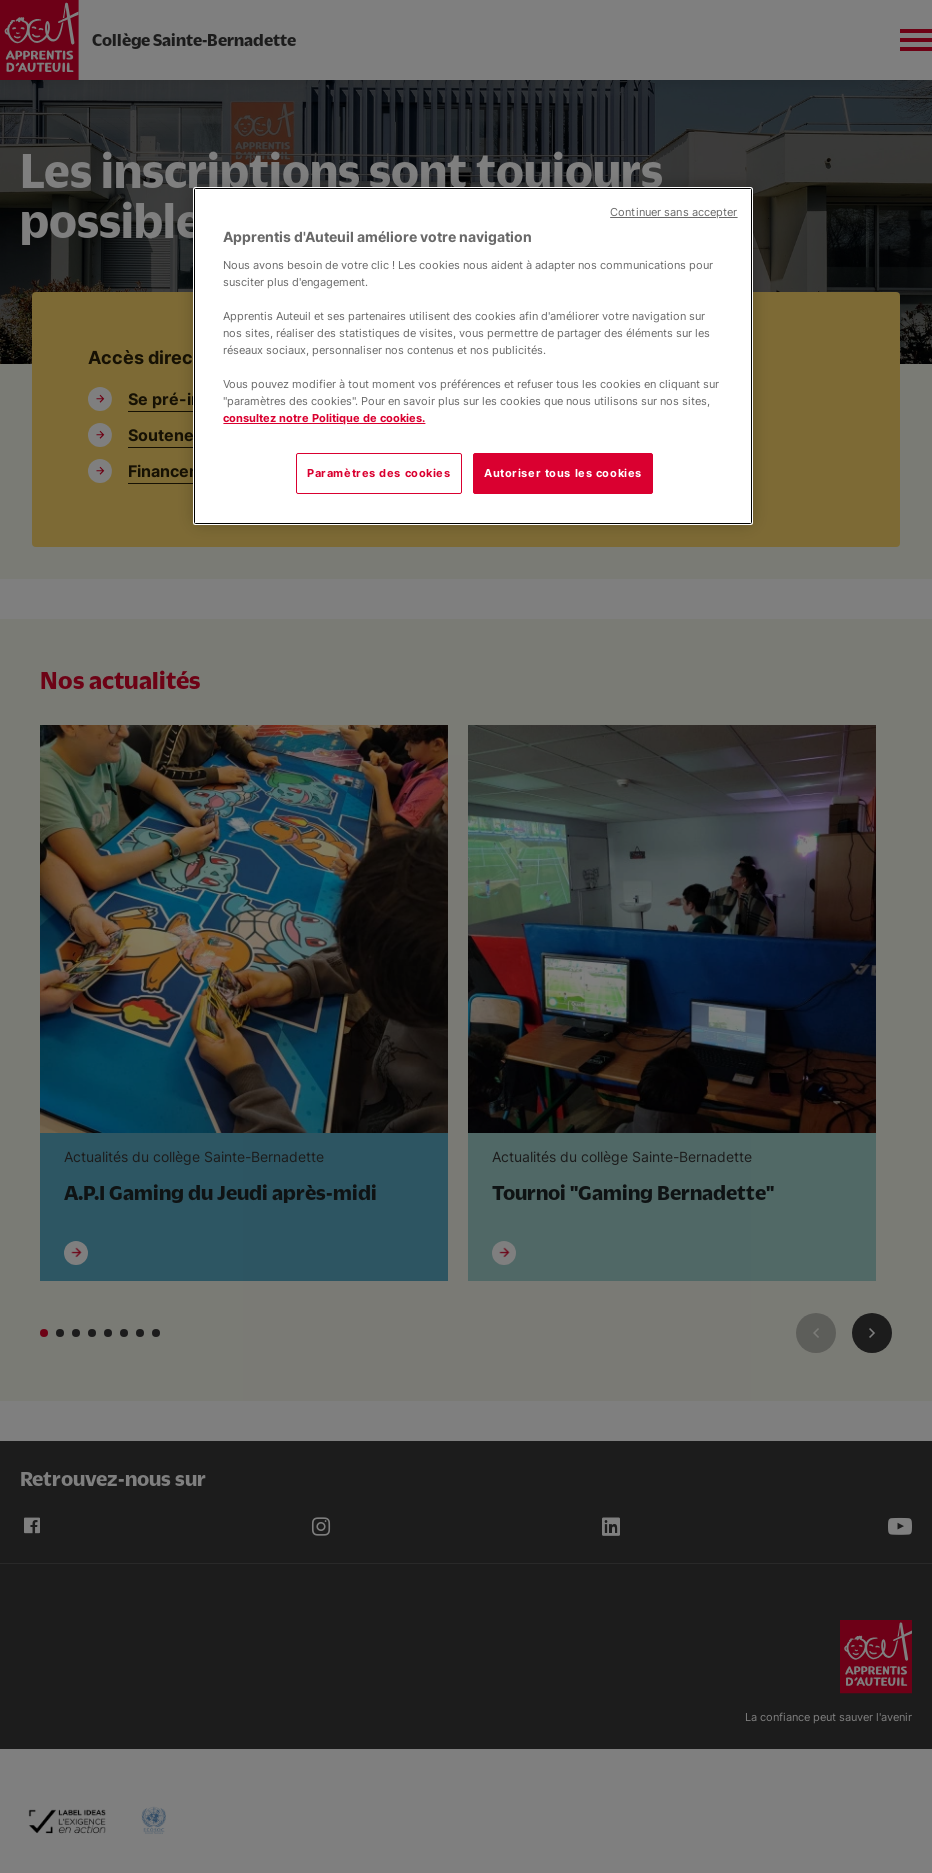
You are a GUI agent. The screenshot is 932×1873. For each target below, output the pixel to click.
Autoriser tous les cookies (563, 473)
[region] (472, 356)
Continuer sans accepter (673, 212)
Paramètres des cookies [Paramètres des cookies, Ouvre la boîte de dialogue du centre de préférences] (379, 473)
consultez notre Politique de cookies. (324, 418)
